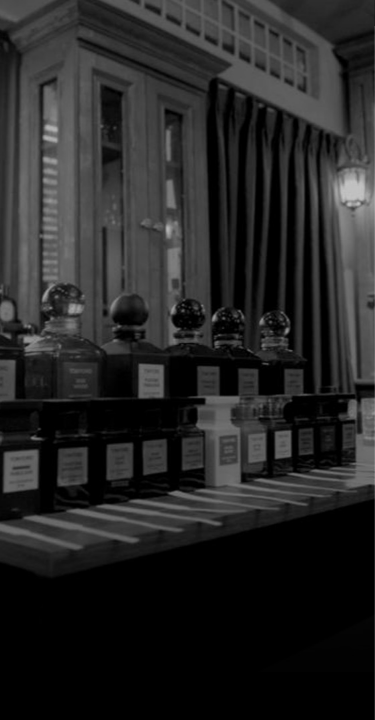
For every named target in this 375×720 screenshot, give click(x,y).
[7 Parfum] (187, 51)
